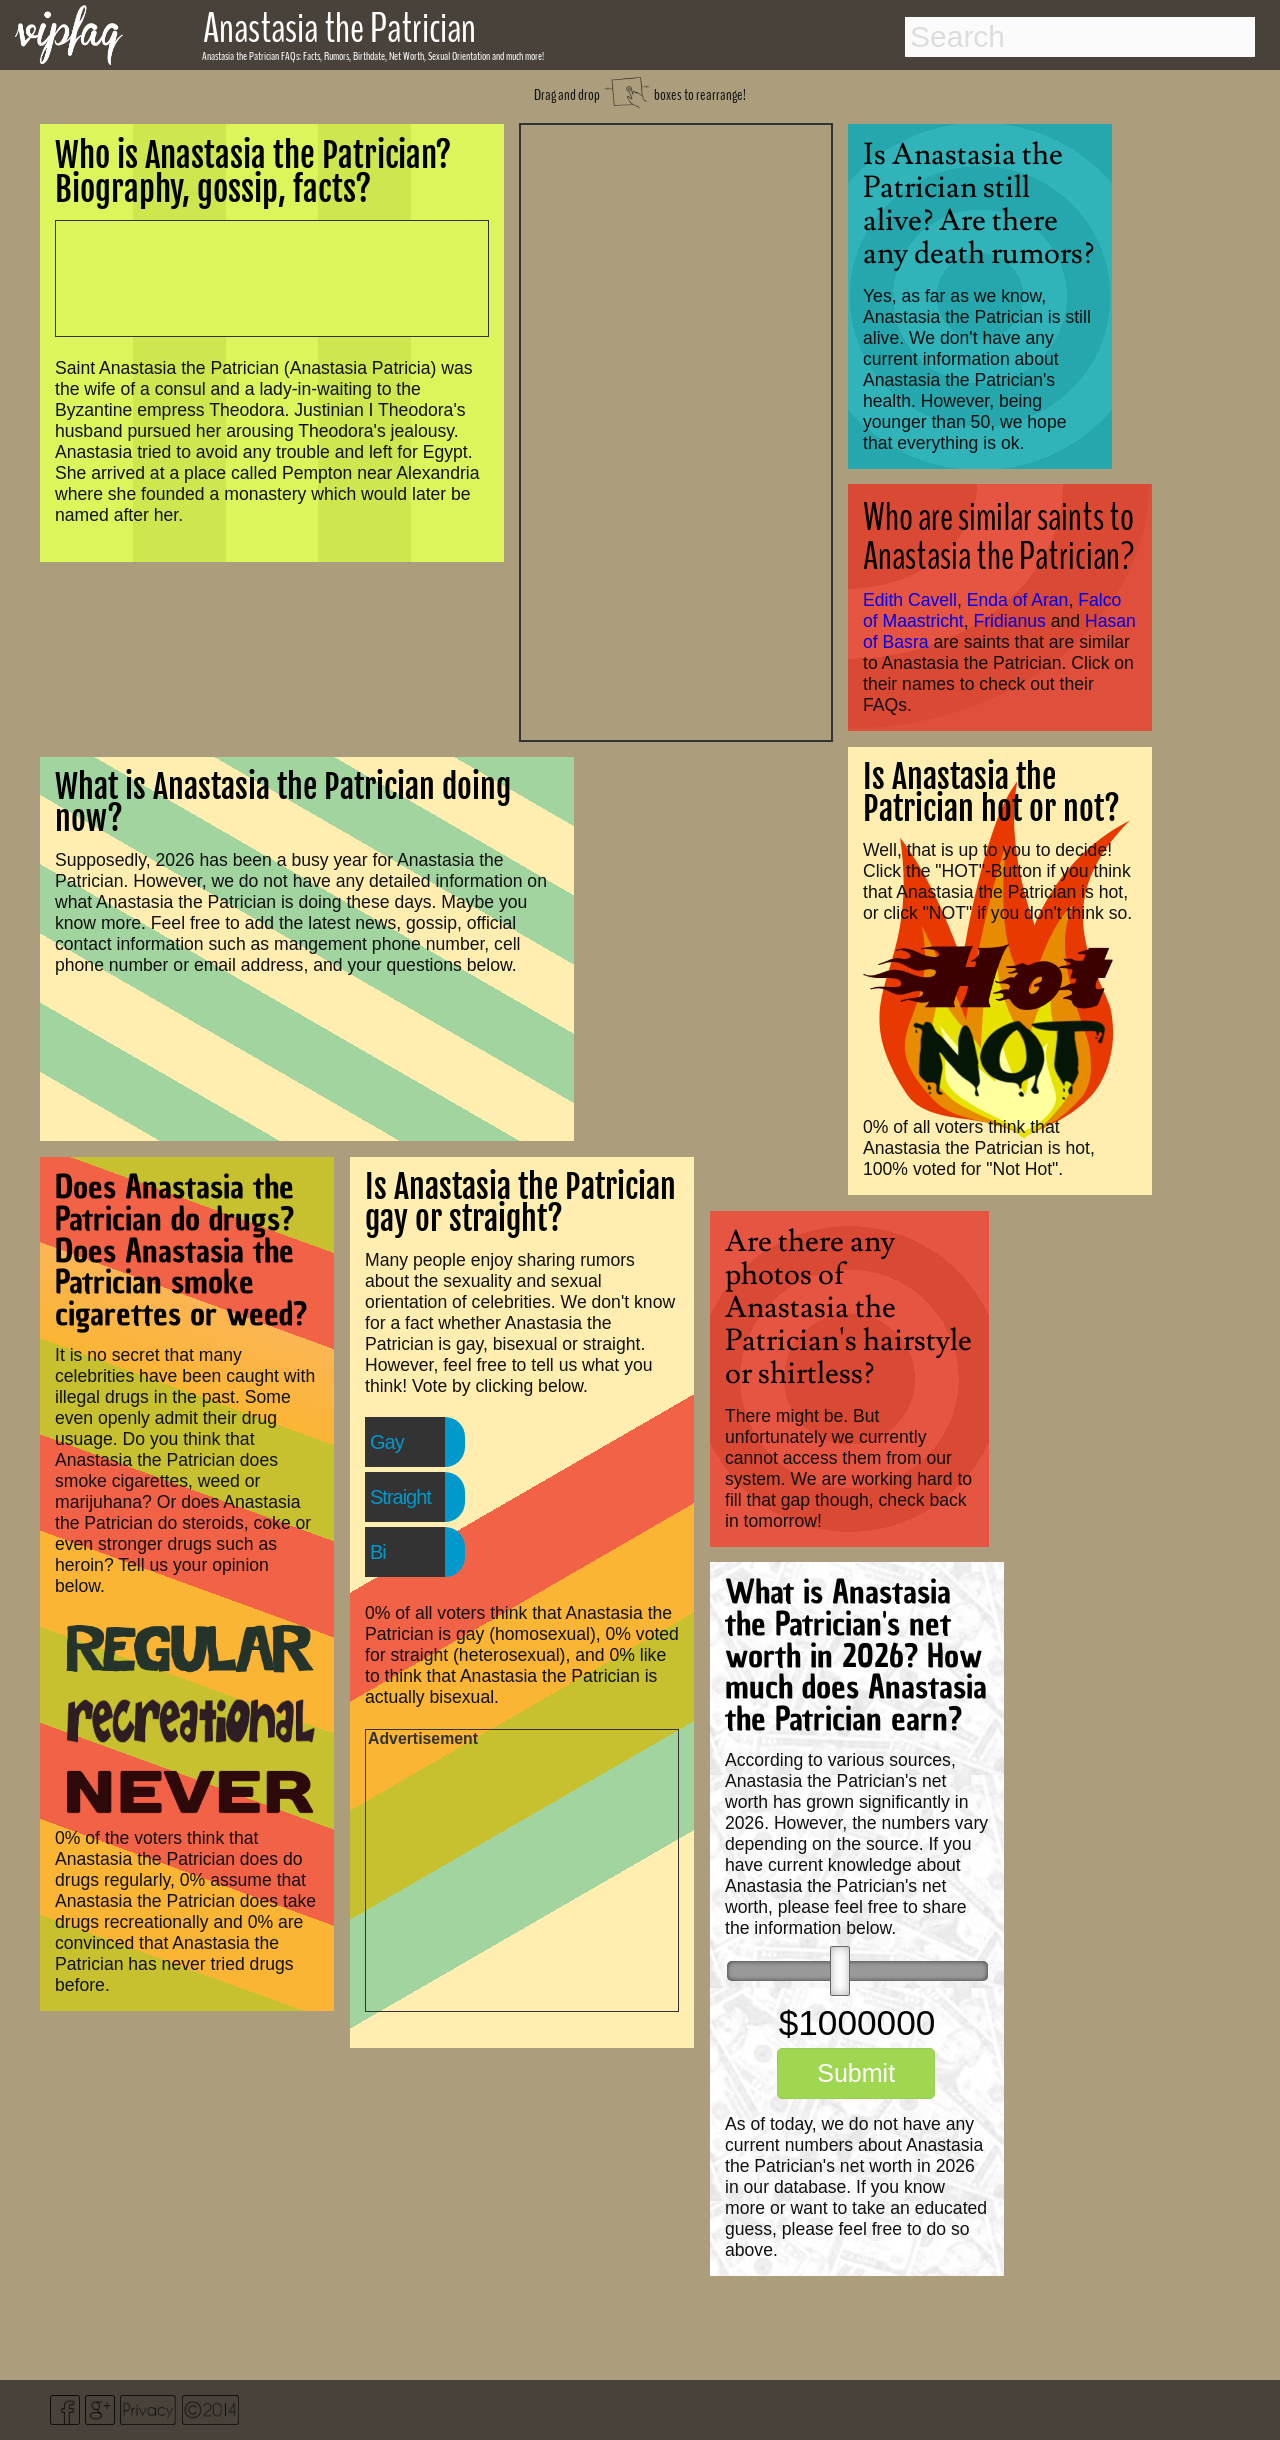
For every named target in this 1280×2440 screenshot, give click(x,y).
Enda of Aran (1018, 600)
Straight (400, 1497)
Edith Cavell (910, 600)
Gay (387, 1442)
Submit (856, 2073)
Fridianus (1010, 621)
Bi (378, 1552)
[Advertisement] (676, 430)
